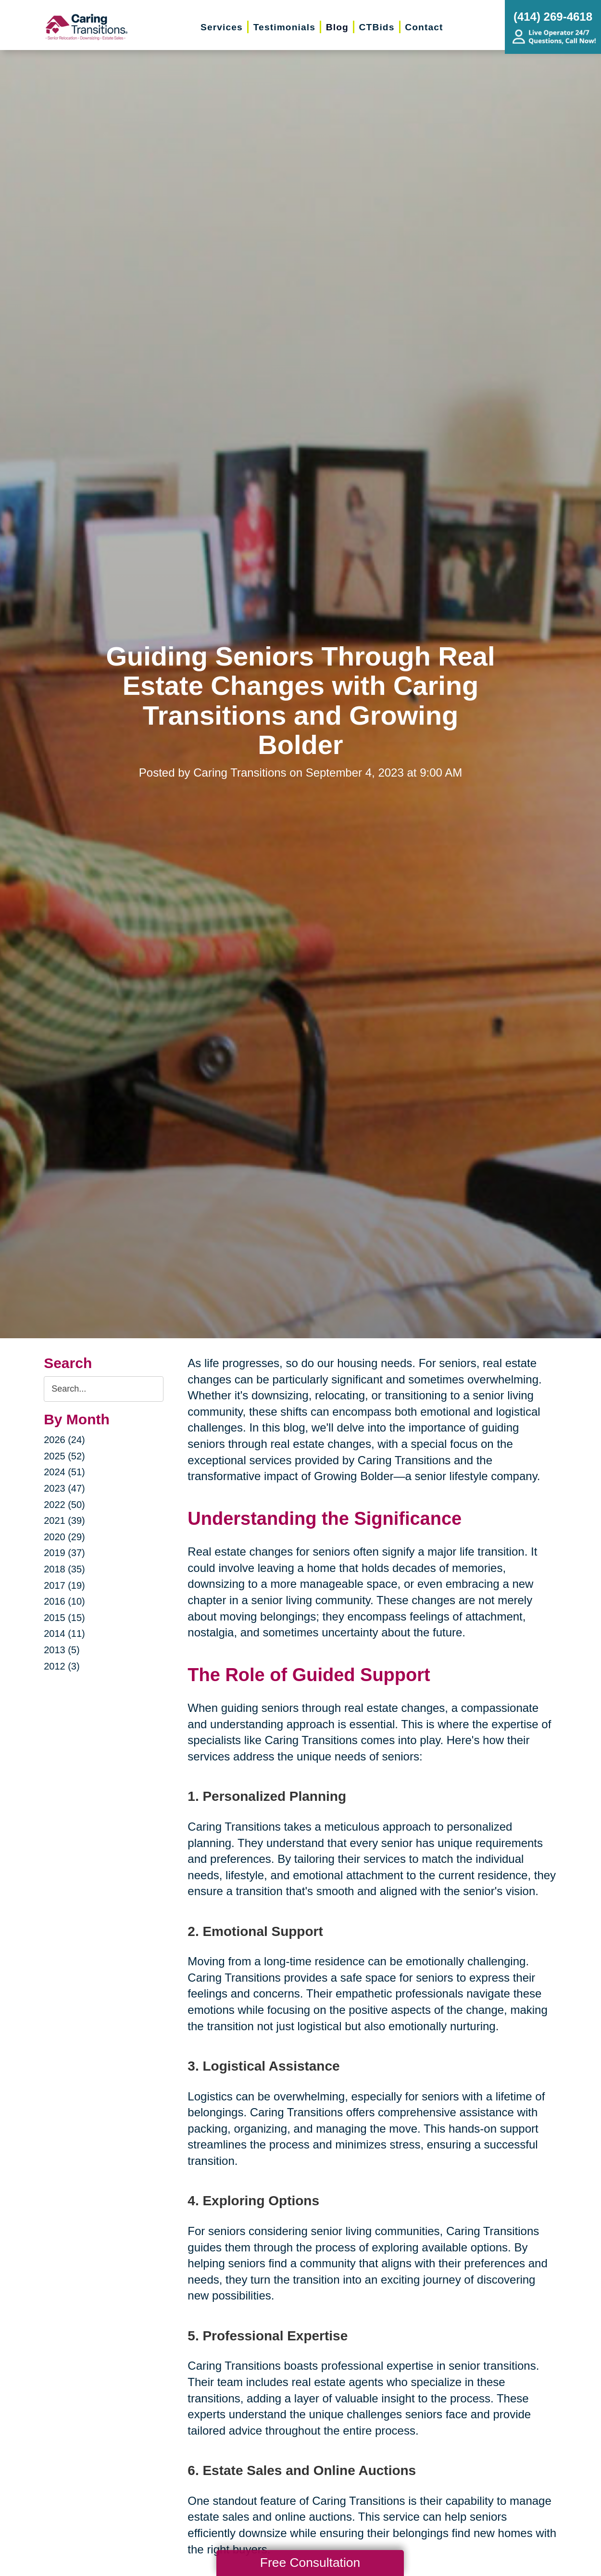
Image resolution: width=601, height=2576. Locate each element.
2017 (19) (64, 1585)
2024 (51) (64, 1472)
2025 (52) (64, 1456)
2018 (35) (64, 1569)
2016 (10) (64, 1601)
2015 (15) (64, 1617)
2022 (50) (64, 1504)
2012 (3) (62, 1666)
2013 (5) (62, 1650)
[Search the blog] (103, 1389)
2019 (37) (64, 1552)
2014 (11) (64, 1633)
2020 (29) (64, 1537)
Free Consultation (310, 2562)
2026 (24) (64, 1439)
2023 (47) (64, 1488)
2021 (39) (64, 1520)
